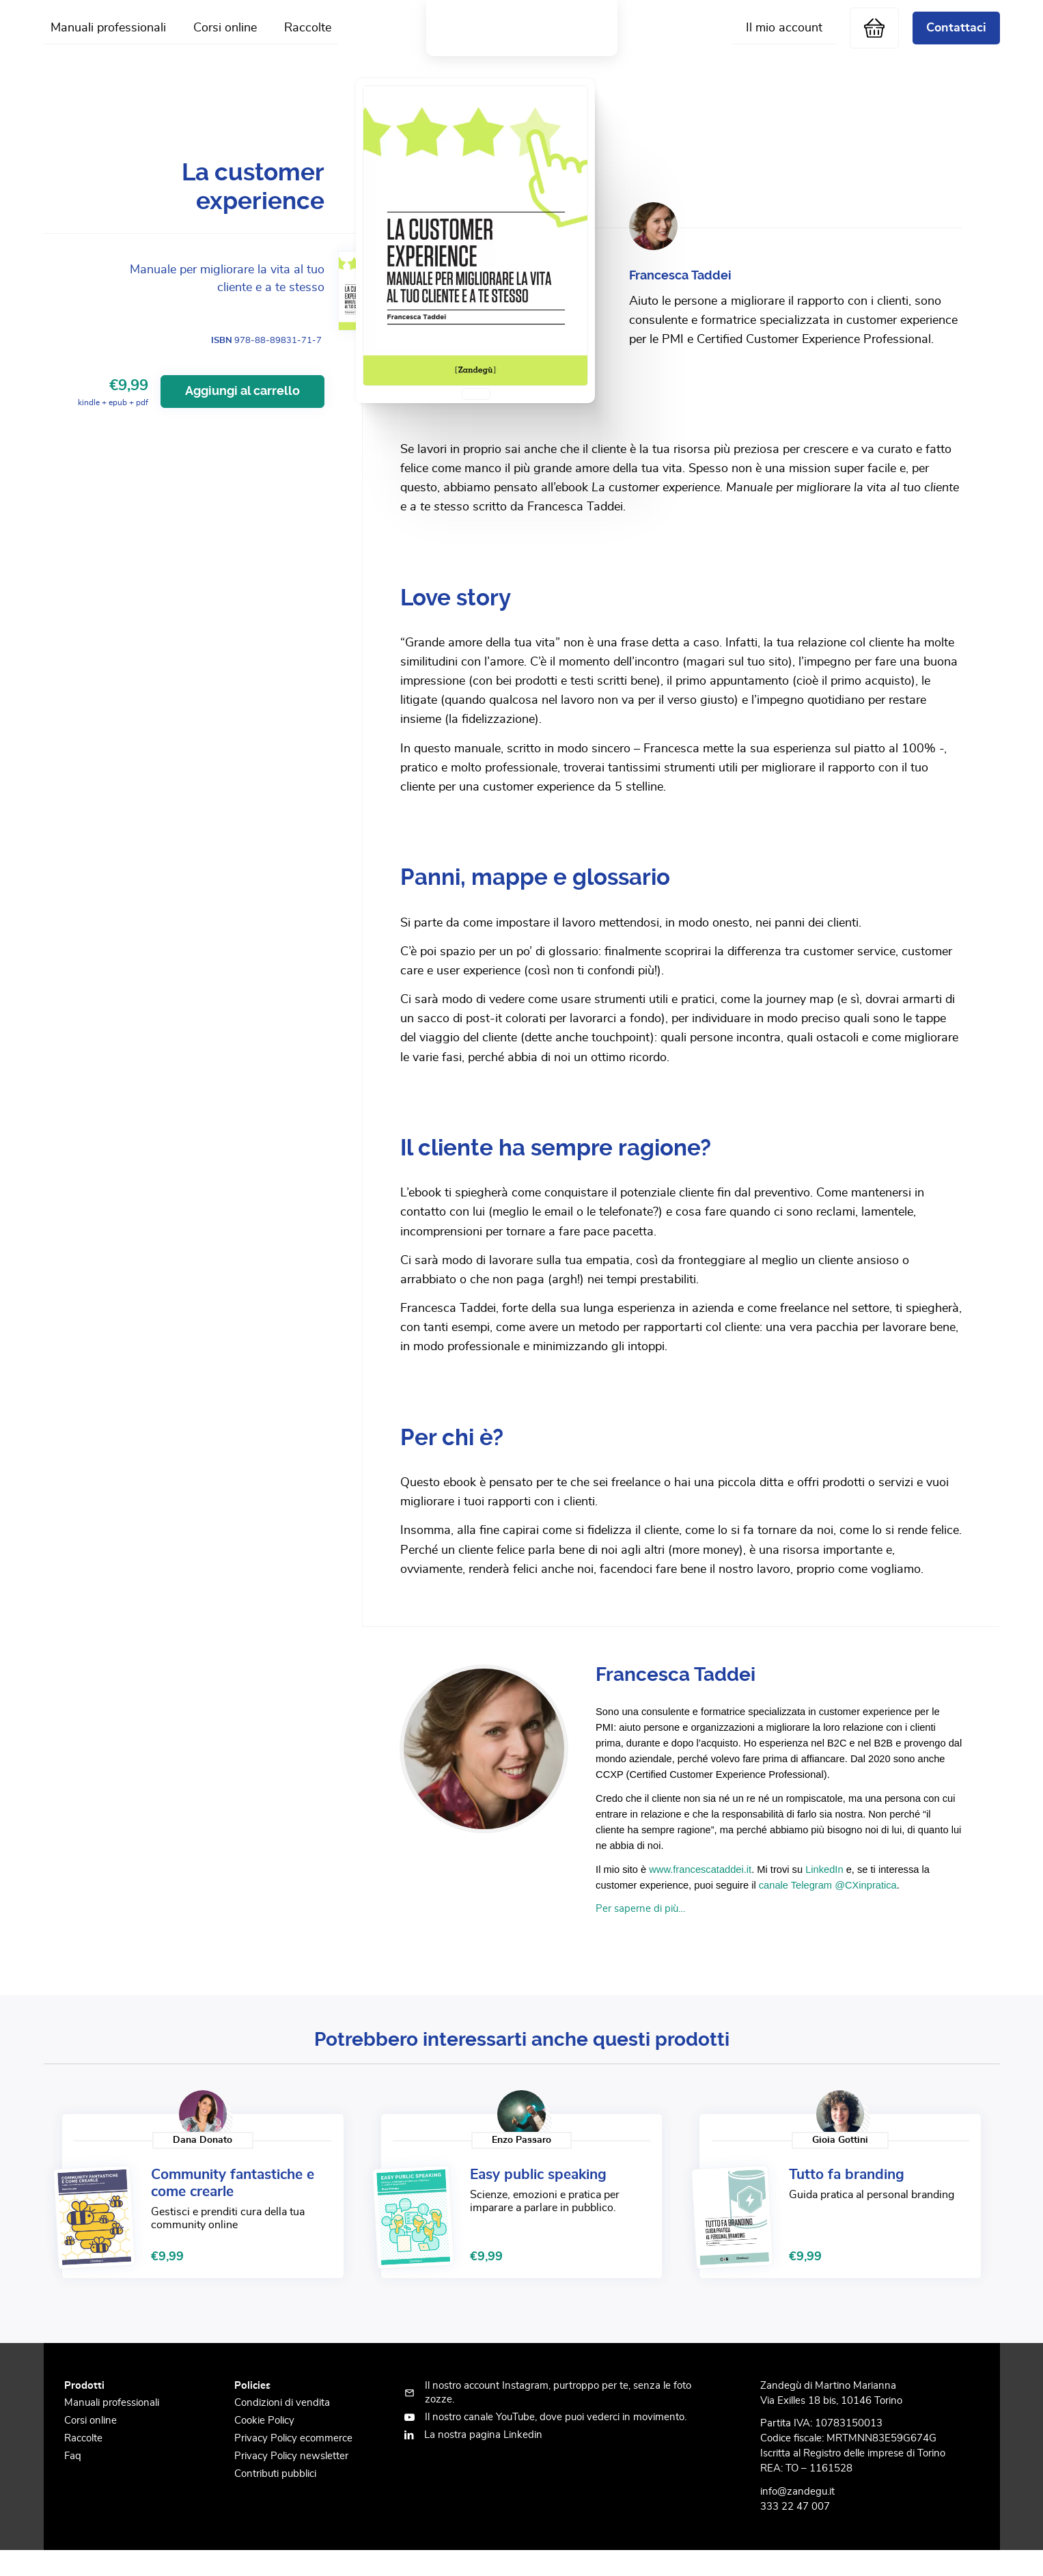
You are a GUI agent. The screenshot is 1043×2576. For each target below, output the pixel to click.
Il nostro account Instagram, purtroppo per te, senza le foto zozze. (558, 2416)
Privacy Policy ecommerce (293, 2463)
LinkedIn (824, 1893)
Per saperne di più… (640, 1933)
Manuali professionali (108, 39)
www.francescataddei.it (700, 1893)
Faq (72, 2481)
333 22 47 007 (795, 2530)
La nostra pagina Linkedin (483, 2459)
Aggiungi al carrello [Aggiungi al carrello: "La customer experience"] (242, 415)
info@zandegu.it (797, 2515)
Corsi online (225, 39)
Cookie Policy (264, 2445)
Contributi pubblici (275, 2498)
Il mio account (784, 39)
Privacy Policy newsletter (291, 2481)
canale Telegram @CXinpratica (828, 1909)
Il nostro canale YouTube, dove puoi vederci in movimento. (555, 2441)
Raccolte (307, 39)
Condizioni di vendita (282, 2427)
